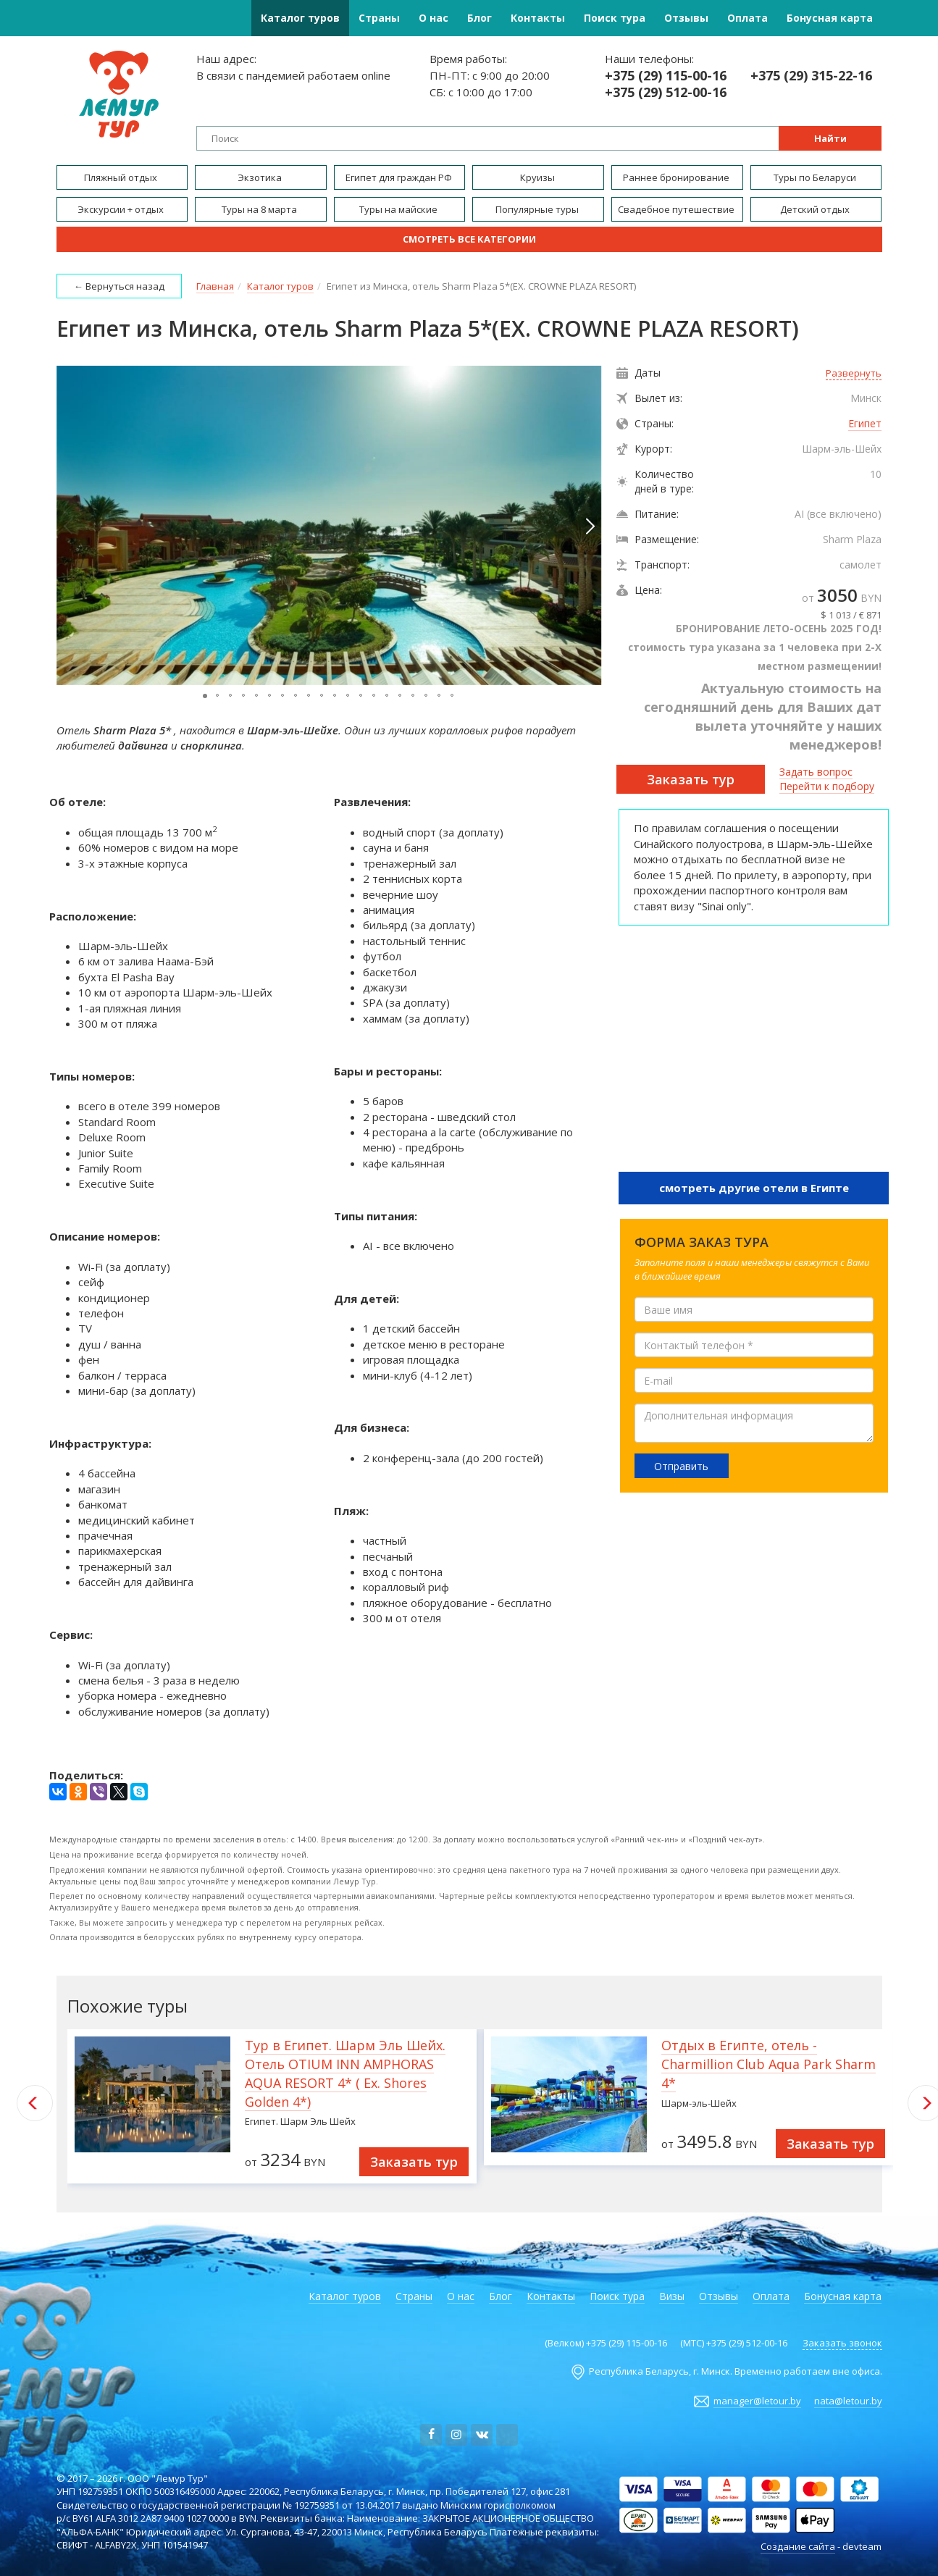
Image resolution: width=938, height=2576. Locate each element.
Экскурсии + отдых (122, 209)
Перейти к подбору (826, 786)
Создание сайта (798, 2546)
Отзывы (686, 18)
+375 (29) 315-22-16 (811, 75)
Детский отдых (816, 209)
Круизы (538, 177)
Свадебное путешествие (677, 209)
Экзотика (261, 177)
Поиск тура (614, 18)
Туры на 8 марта (260, 209)
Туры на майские (399, 209)
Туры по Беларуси (816, 177)
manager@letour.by (757, 2400)
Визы (671, 2296)
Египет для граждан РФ (400, 177)
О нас (433, 18)
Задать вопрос (816, 772)
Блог (479, 18)
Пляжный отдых (121, 177)
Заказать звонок (842, 2342)
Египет (865, 423)
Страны (379, 18)
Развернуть (854, 372)
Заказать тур (690, 779)
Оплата (747, 18)
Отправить (681, 1466)
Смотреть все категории (469, 239)
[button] (588, 525)
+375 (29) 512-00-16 (665, 92)
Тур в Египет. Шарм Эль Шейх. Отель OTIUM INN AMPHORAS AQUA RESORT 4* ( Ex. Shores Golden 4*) (345, 2073)
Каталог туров (300, 18)
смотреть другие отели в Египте (754, 1187)
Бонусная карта (830, 18)
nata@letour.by (848, 2400)
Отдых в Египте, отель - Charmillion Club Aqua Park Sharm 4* (768, 2063)
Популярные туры (538, 209)
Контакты (538, 18)
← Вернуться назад (119, 286)
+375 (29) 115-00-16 (665, 75)
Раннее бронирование (677, 177)
